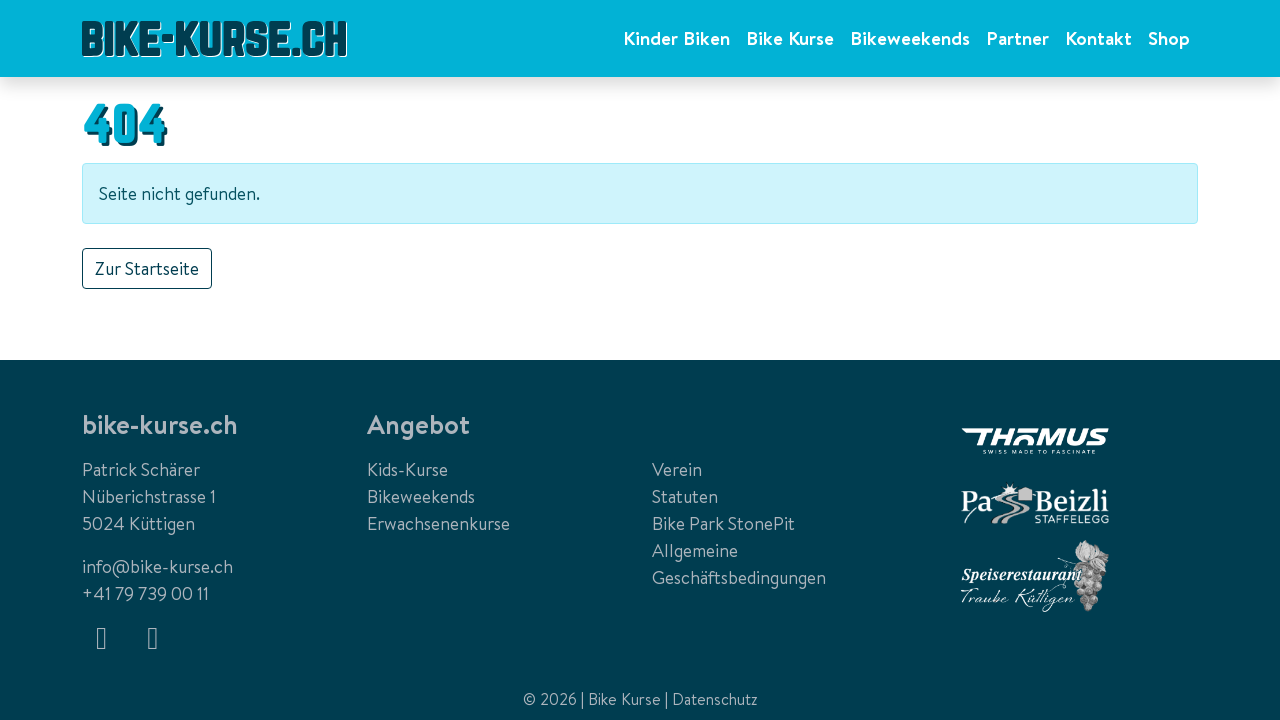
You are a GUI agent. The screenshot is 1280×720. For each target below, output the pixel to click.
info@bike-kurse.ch (157, 566)
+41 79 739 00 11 (145, 593)
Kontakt (1098, 38)
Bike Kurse (790, 38)
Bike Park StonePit (723, 523)
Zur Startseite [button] (147, 268)
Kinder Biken (676, 38)
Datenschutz (715, 699)
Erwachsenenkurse (438, 523)
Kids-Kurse (407, 469)
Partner (1017, 38)
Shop (1169, 38)
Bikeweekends (910, 38)
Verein (677, 469)
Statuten (685, 496)
